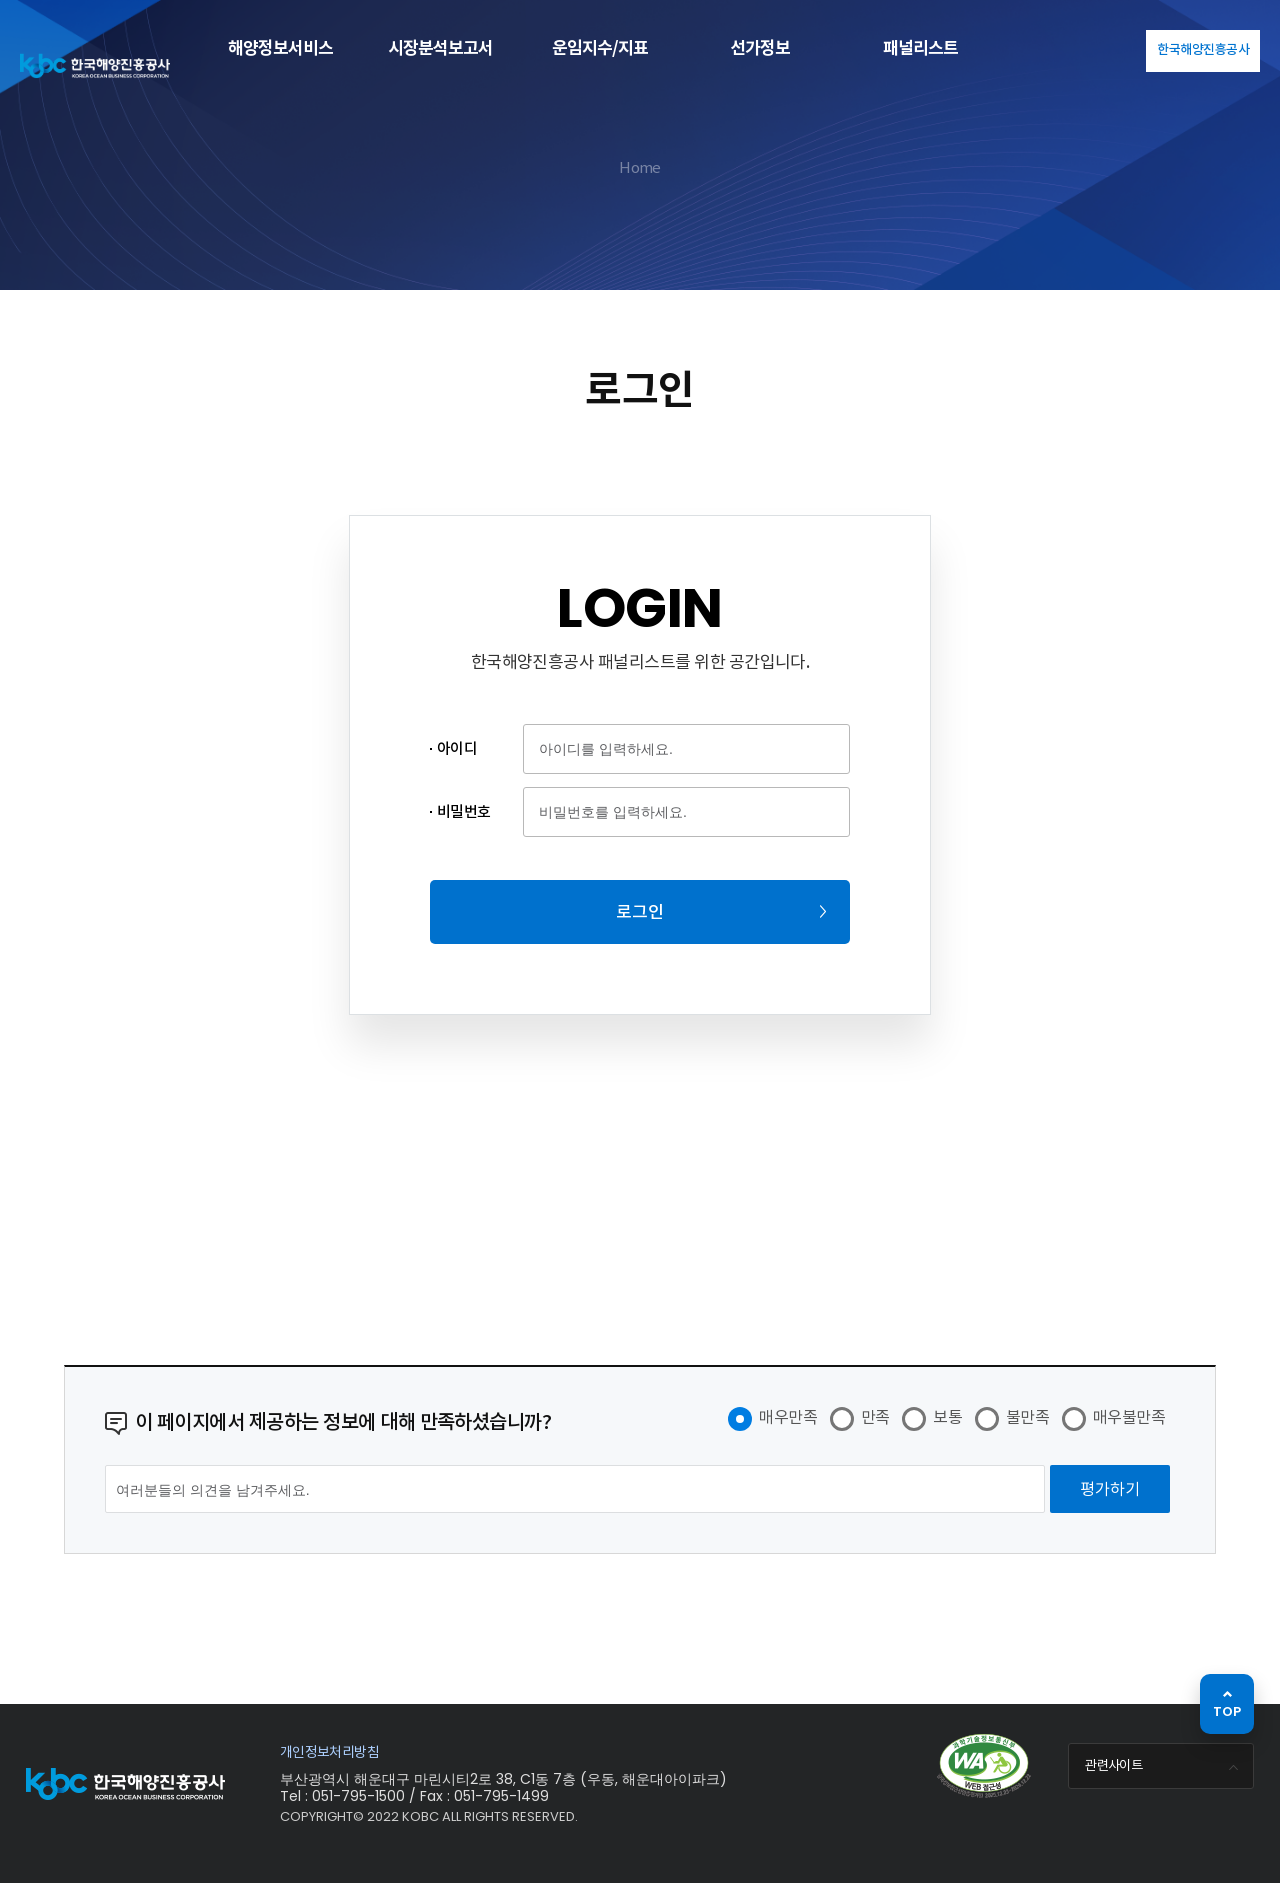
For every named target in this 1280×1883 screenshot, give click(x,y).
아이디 (457, 748)
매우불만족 (1129, 1417)
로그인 (640, 912)
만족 (875, 1417)
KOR (1119, 49)
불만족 (1027, 1417)
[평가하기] (1110, 1489)
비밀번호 (464, 811)
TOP (1227, 1711)
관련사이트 (1164, 1767)
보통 (947, 1417)
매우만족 (788, 1417)
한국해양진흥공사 (1203, 49)
